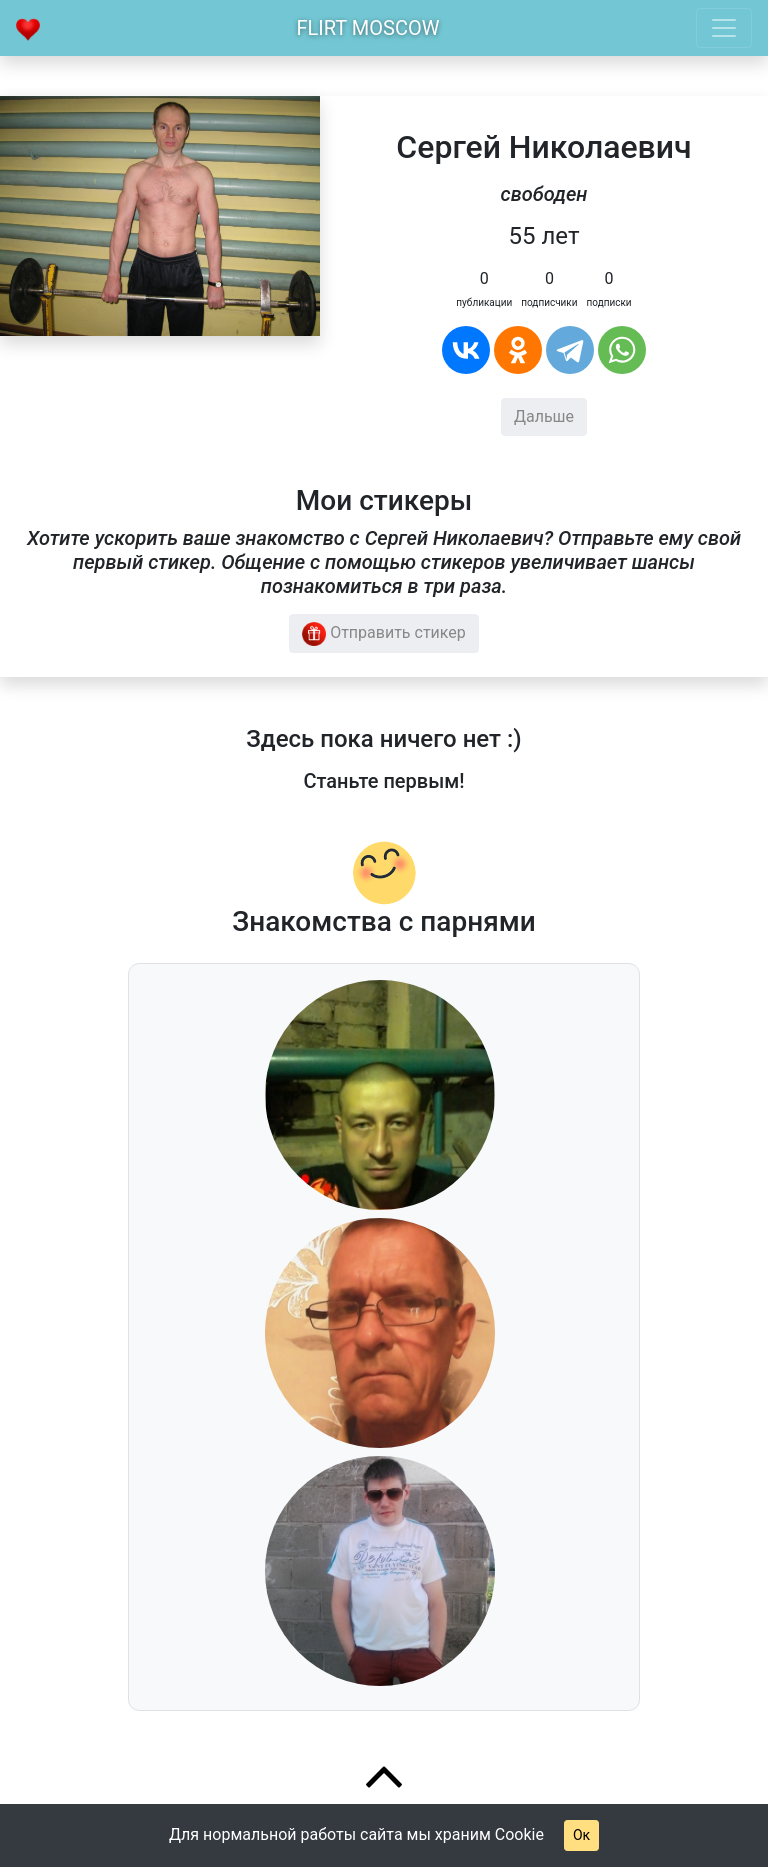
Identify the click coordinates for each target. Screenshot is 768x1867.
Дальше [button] (544, 416)
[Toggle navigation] (724, 28)
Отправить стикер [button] (384, 634)
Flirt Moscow (368, 28)
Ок (581, 1835)
